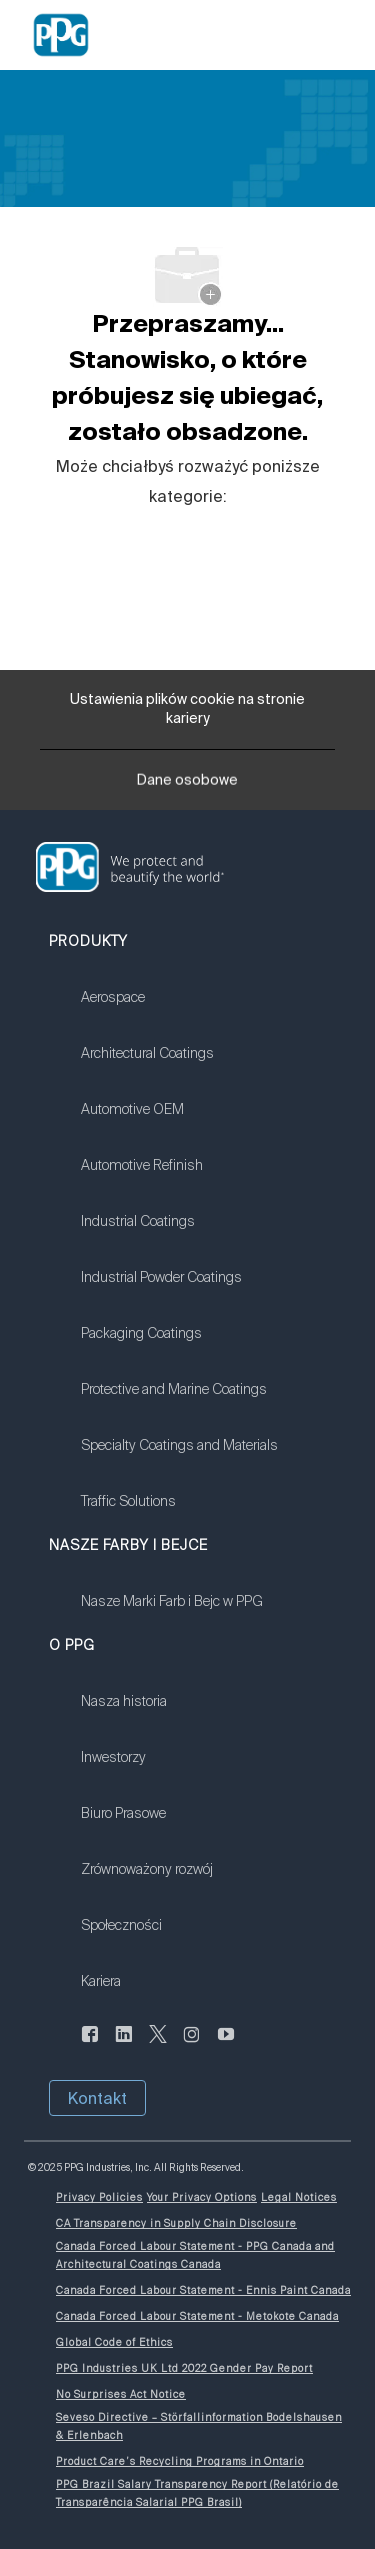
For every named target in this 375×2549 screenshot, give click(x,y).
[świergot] (158, 2046)
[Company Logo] (61, 34)
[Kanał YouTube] (226, 2046)
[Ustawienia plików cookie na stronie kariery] (187, 709)
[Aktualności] (90, 2046)
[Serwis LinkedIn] (124, 2046)
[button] (97, 2098)
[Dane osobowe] (187, 786)
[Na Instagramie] (192, 2046)
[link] (179, 1010)
